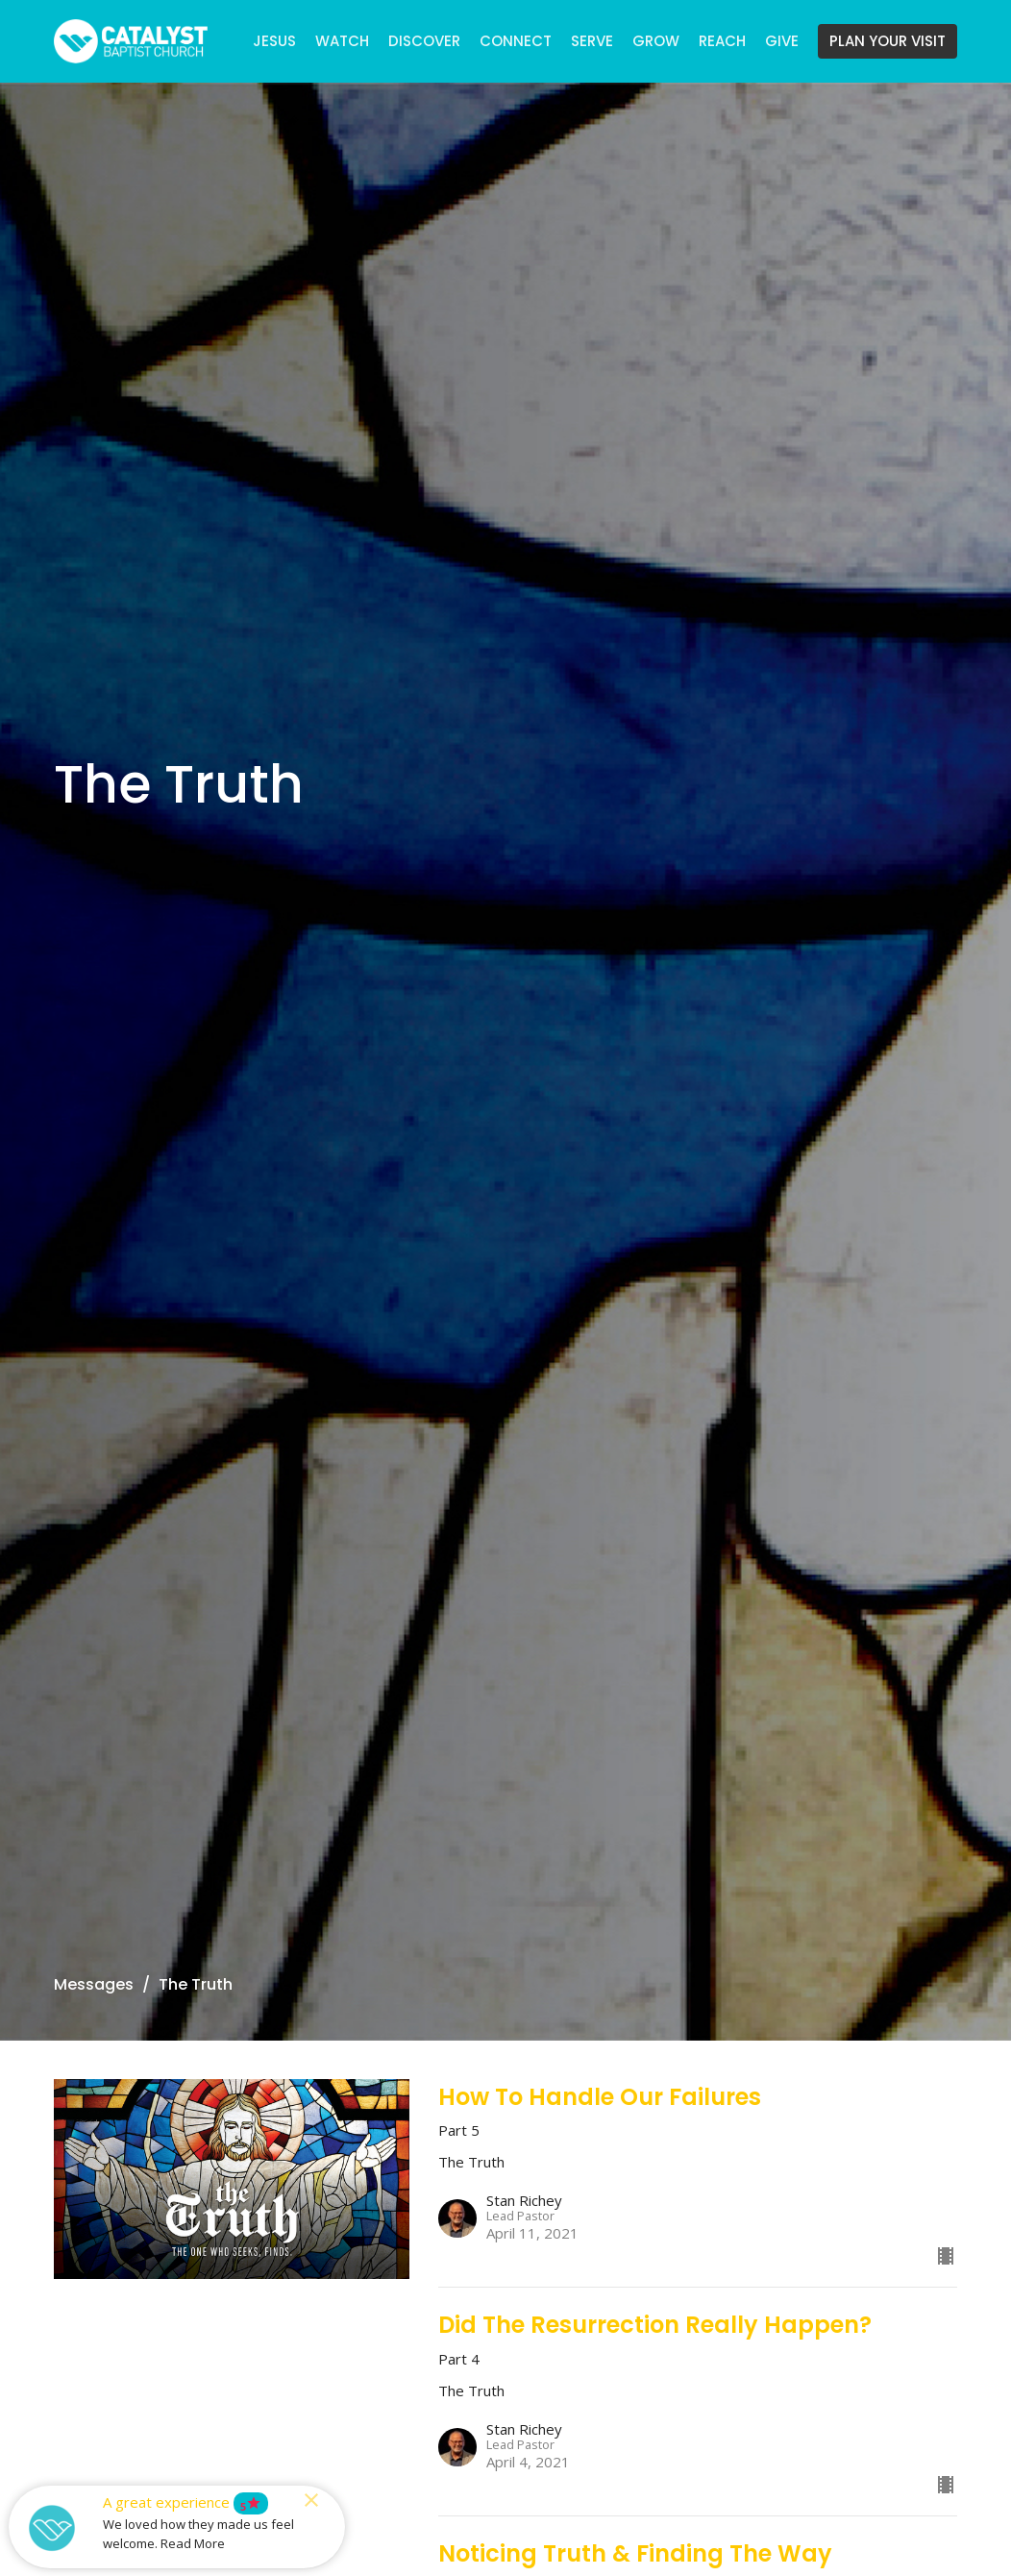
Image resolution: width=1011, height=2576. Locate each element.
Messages (94, 1984)
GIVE (782, 41)
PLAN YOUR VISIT (887, 41)
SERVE (592, 41)
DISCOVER (424, 41)
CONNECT (516, 41)
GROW (655, 41)
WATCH (342, 41)
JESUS (274, 41)
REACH (722, 41)
